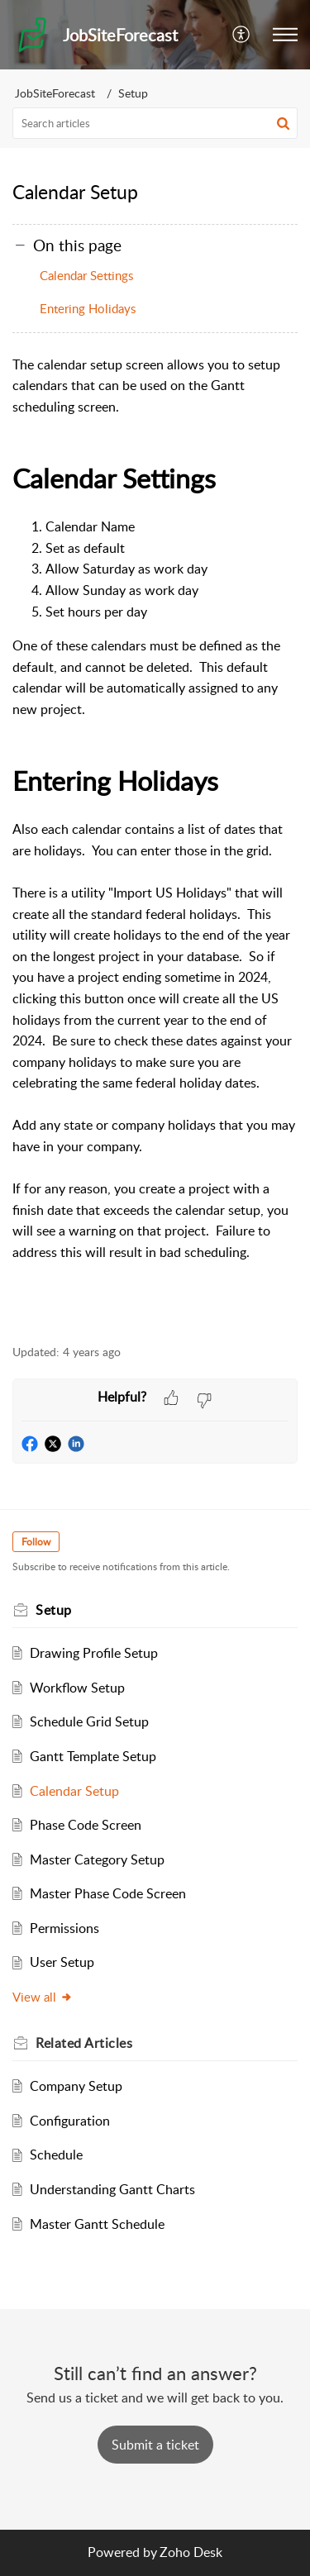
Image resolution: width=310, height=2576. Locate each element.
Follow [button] (35, 1542)
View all (42, 1996)
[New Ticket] (155, 2445)
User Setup (62, 1962)
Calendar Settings (86, 275)
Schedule (56, 2154)
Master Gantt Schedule (97, 2224)
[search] (155, 123)
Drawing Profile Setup (94, 1653)
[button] (241, 35)
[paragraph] (155, 841)
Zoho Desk (191, 2552)
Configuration (70, 2121)
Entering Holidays (88, 308)
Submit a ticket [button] (155, 2445)
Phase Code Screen (85, 1825)
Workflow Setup (77, 1687)
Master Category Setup (97, 1859)
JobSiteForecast (55, 93)
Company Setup (76, 2086)
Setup (133, 93)
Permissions (64, 1928)
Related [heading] (84, 2043)
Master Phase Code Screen (108, 1893)
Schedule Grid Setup (89, 1721)
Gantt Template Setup (93, 1756)
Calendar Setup (74, 1791)
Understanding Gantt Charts (112, 2189)
